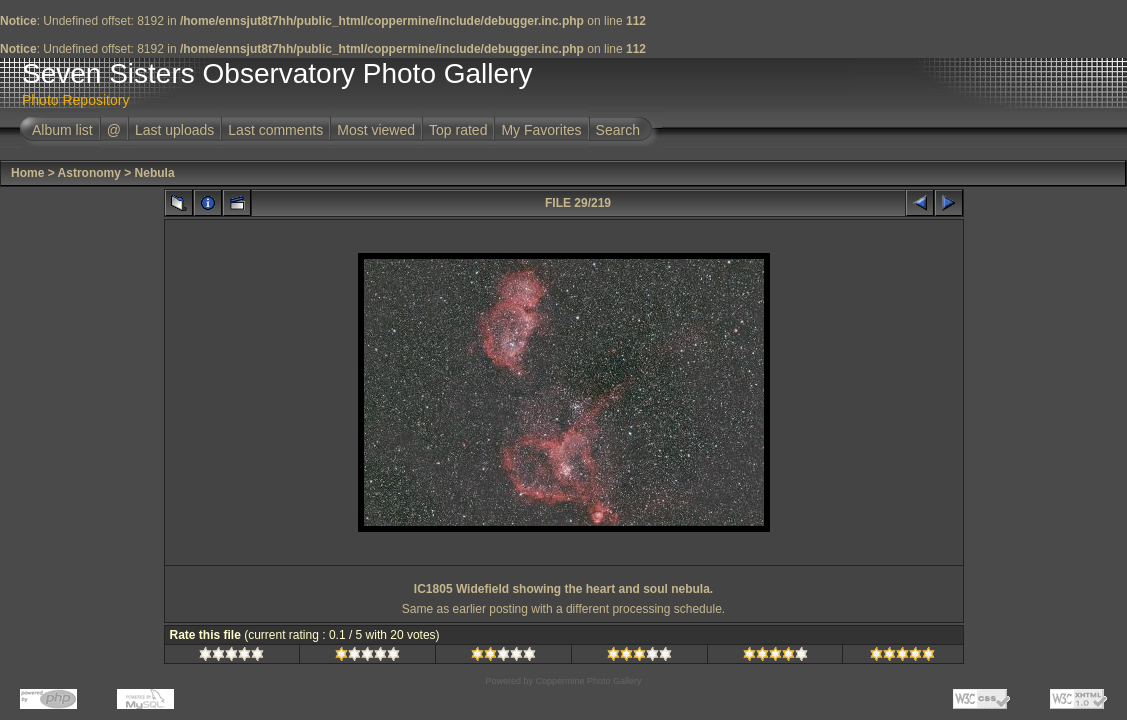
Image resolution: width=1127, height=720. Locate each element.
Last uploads (174, 130)
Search (618, 130)
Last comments (275, 130)
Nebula (155, 173)
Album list (62, 130)
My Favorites (541, 130)
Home (27, 173)
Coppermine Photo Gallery (588, 681)
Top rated (458, 130)
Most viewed (376, 130)
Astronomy (89, 173)
